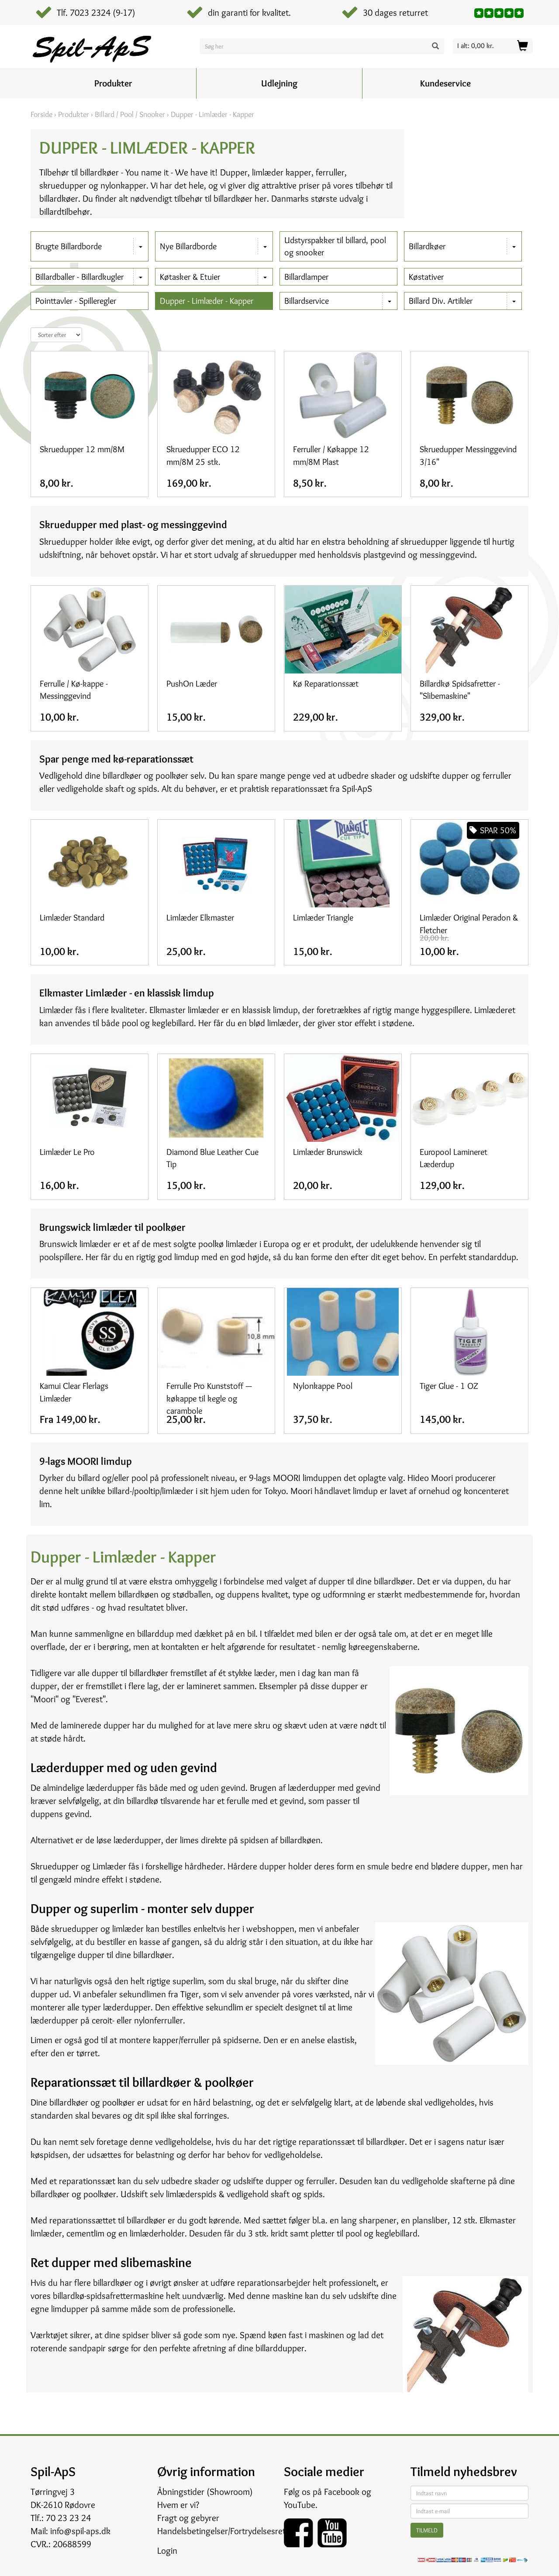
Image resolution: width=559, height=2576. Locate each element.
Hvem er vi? (178, 2504)
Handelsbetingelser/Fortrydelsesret (221, 2530)
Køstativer (426, 276)
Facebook (341, 2491)
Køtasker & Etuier (190, 276)
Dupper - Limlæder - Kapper (206, 300)
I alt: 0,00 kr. (475, 45)
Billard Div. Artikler (441, 300)
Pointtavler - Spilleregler (75, 300)
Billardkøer (427, 246)
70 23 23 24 (68, 2517)
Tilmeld (427, 2530)
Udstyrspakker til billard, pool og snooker (335, 246)
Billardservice (306, 300)
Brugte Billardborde (68, 246)
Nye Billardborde (188, 246)
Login (167, 2550)
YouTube (299, 2504)
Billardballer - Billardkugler (79, 276)
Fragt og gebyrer (188, 2517)
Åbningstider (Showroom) (205, 2491)
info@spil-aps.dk (80, 2530)
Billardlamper (306, 276)
